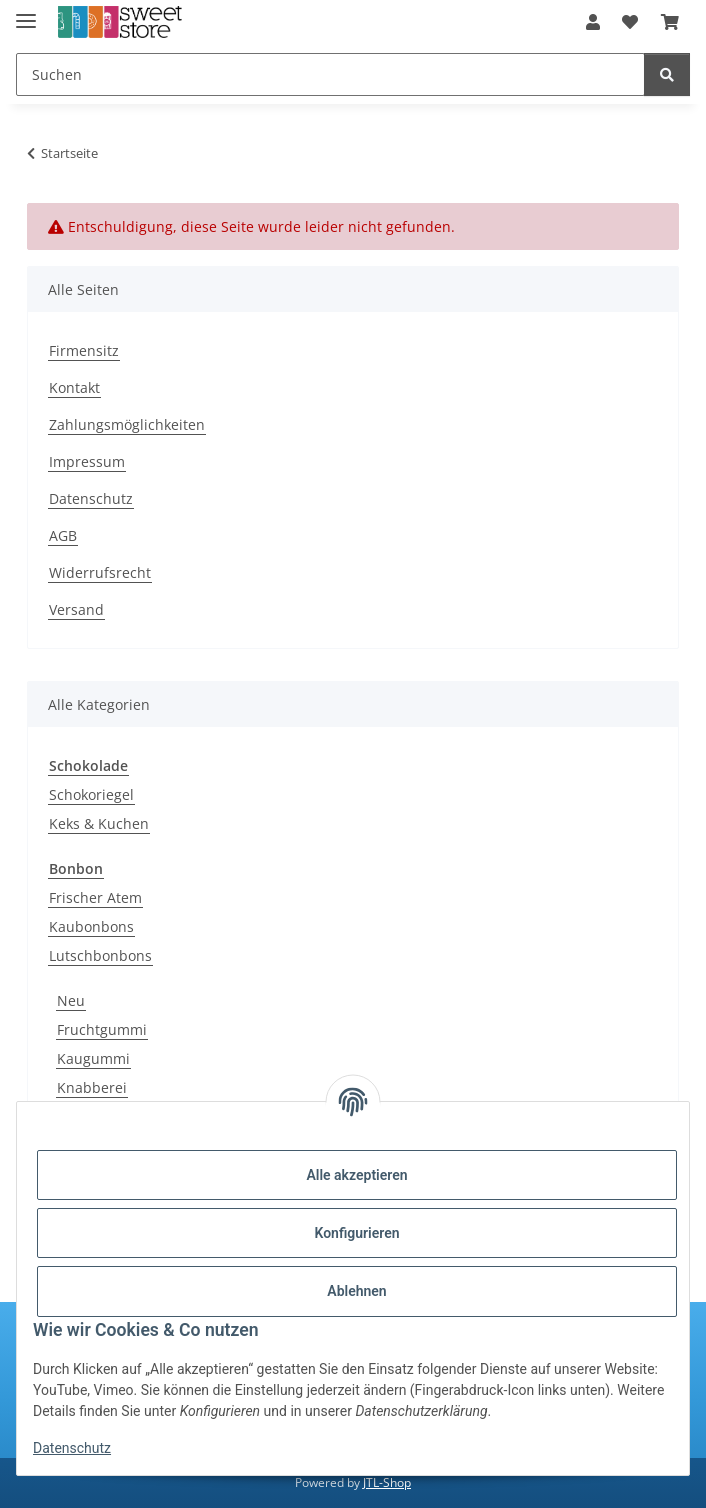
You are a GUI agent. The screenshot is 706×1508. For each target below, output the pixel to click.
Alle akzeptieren (356, 1175)
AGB (63, 535)
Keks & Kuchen (99, 823)
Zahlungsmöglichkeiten (127, 424)
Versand (76, 609)
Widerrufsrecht (100, 572)
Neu (71, 1000)
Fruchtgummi (102, 1029)
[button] (593, 22)
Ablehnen (356, 1291)
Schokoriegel (91, 794)
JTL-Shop (387, 1482)
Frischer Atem (95, 897)
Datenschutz (72, 1448)
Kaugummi (93, 1058)
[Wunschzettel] (630, 22)
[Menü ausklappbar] (26, 12)
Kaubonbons (91, 926)
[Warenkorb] (670, 22)
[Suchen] (330, 74)
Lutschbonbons (100, 955)
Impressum (87, 461)
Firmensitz (84, 350)
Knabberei (92, 1087)
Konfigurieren (356, 1233)
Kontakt (74, 387)
